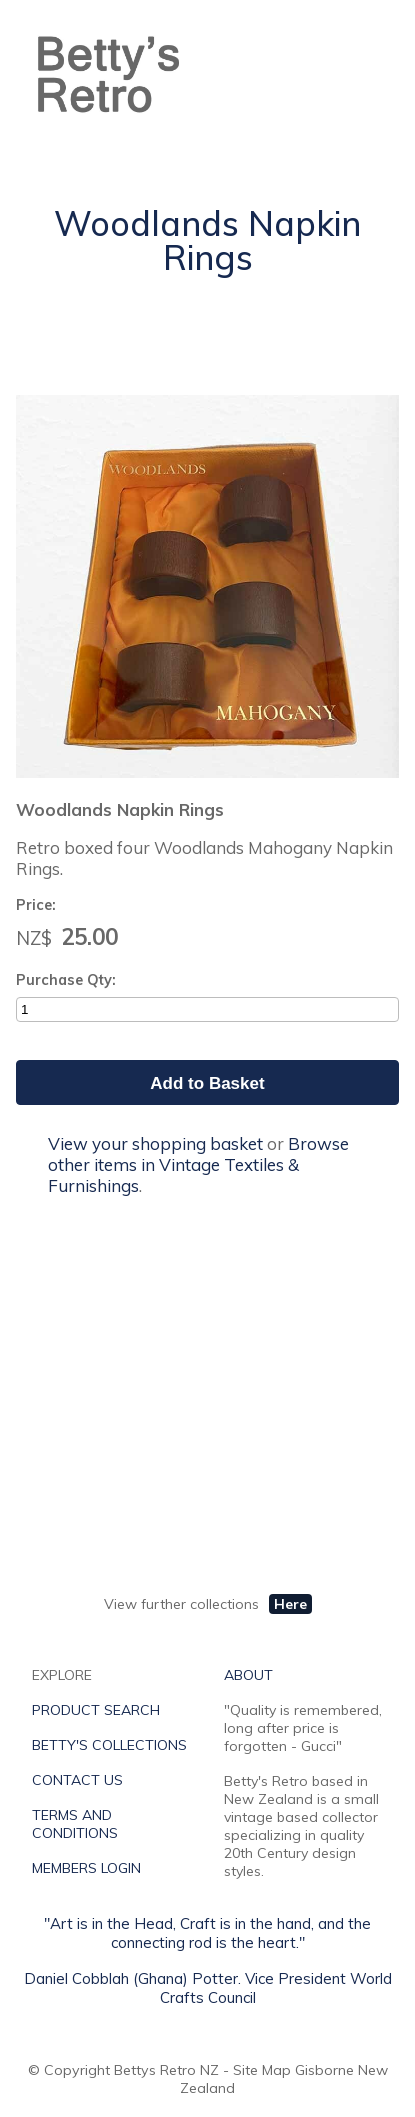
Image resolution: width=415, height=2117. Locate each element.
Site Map (262, 2070)
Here (290, 1604)
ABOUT (248, 1675)
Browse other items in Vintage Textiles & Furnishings (198, 1164)
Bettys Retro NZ (166, 2070)
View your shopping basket (155, 1143)
